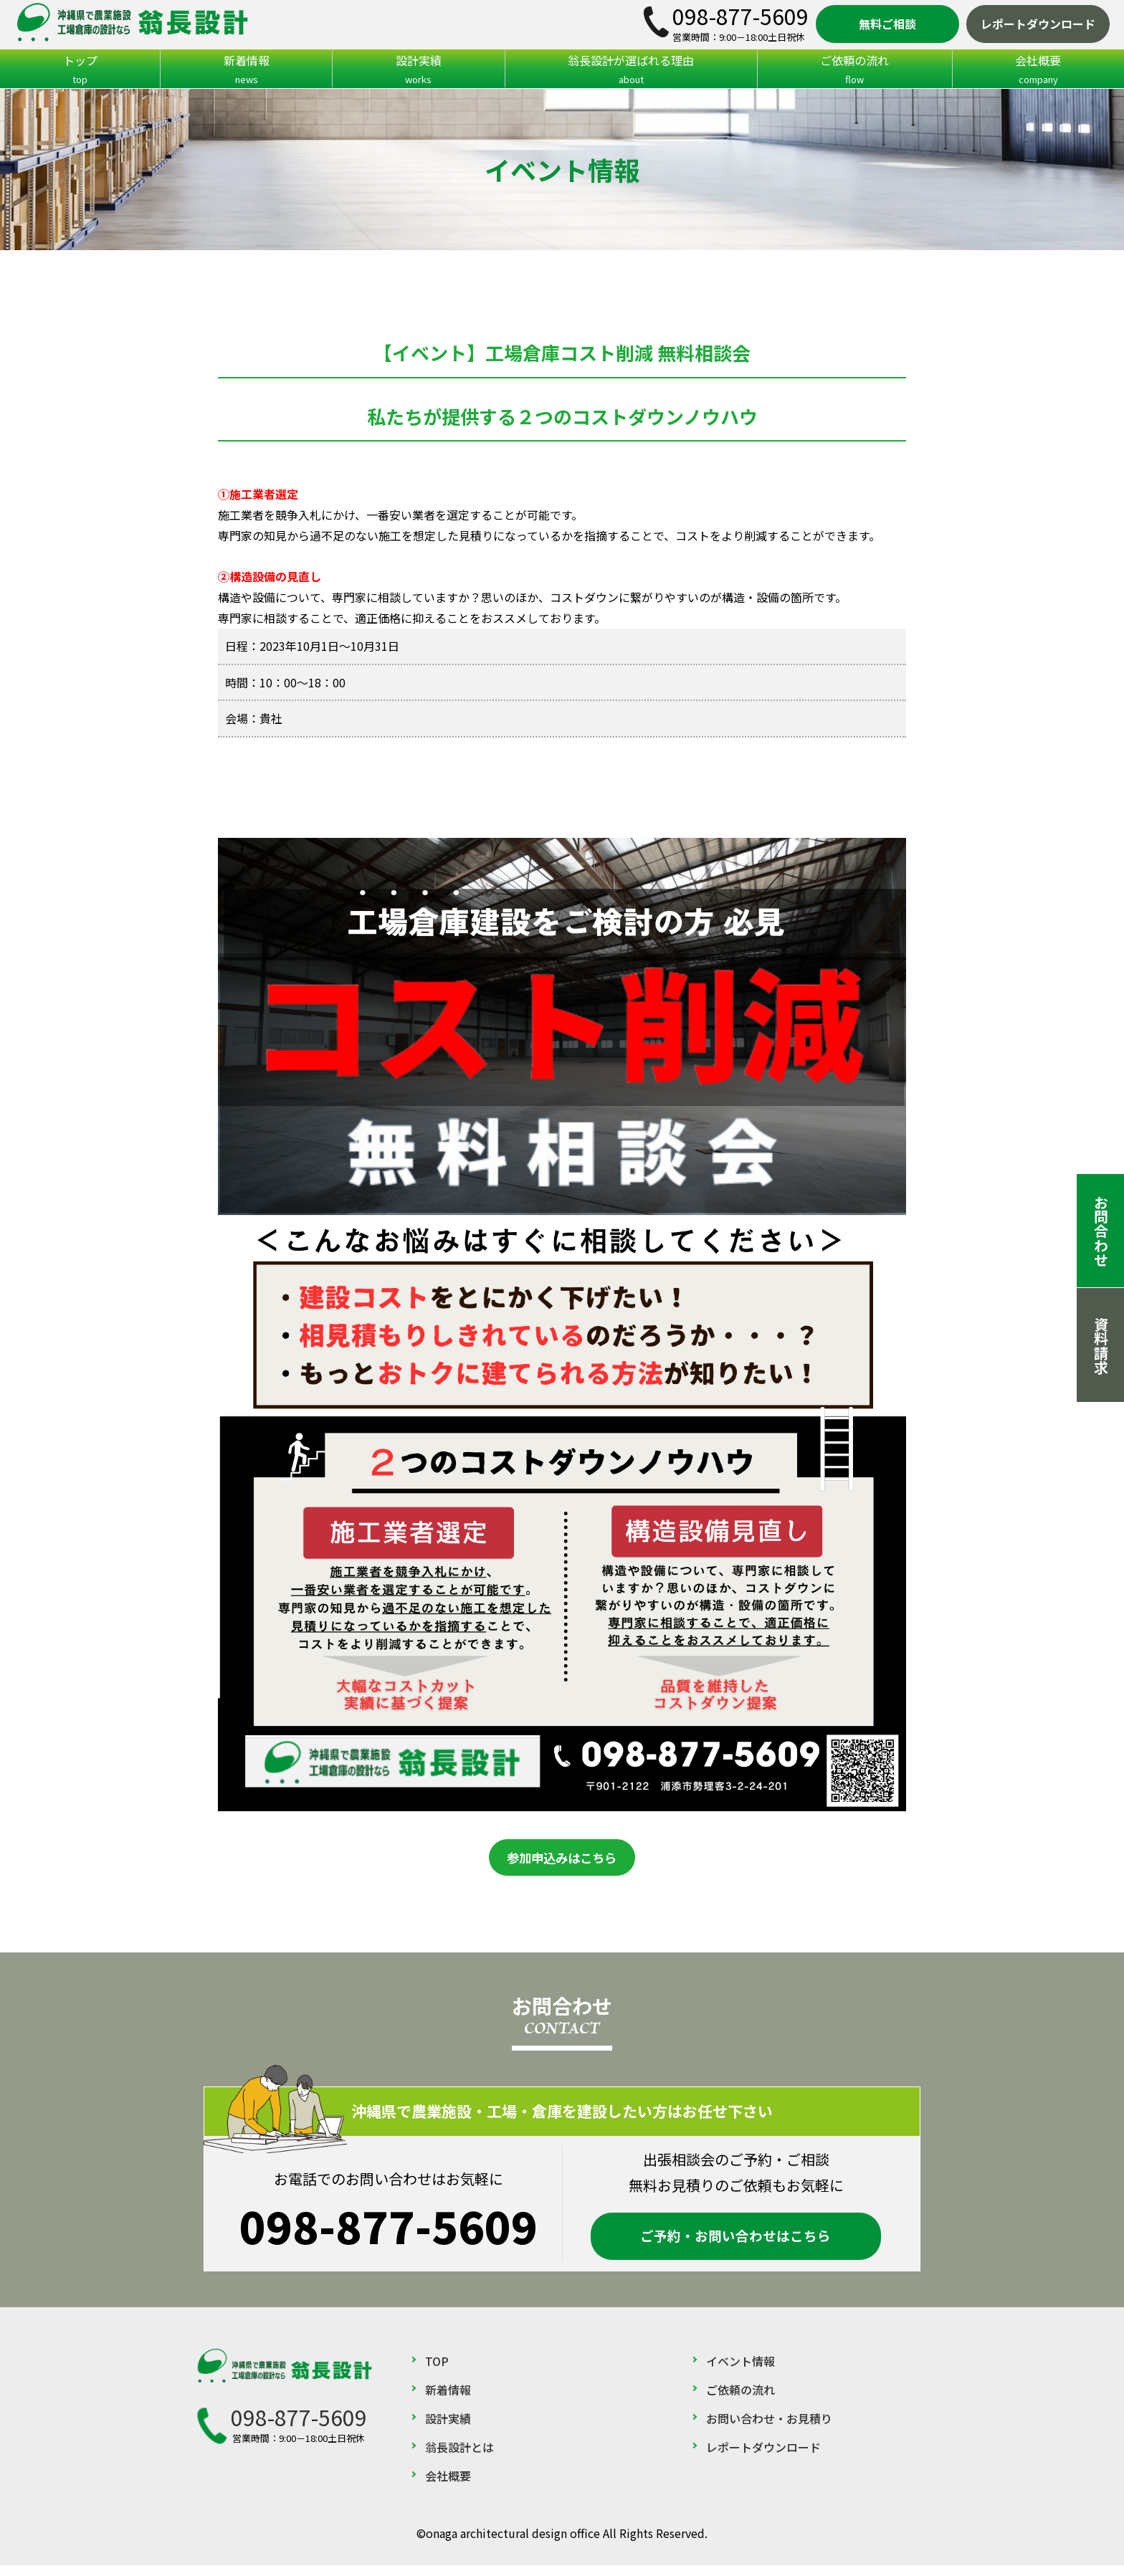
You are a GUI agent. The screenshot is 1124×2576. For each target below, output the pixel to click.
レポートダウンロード (1038, 23)
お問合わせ (1100, 1230)
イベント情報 (740, 2371)
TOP (437, 2371)
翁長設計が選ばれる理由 (631, 69)
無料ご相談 (887, 23)
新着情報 (246, 69)
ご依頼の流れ (855, 69)
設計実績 (418, 69)
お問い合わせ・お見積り (769, 2429)
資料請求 (1100, 1345)
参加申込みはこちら (562, 1865)
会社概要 (448, 2486)
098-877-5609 (740, 16)
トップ (80, 69)
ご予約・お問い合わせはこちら (735, 2243)
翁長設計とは (459, 2457)
